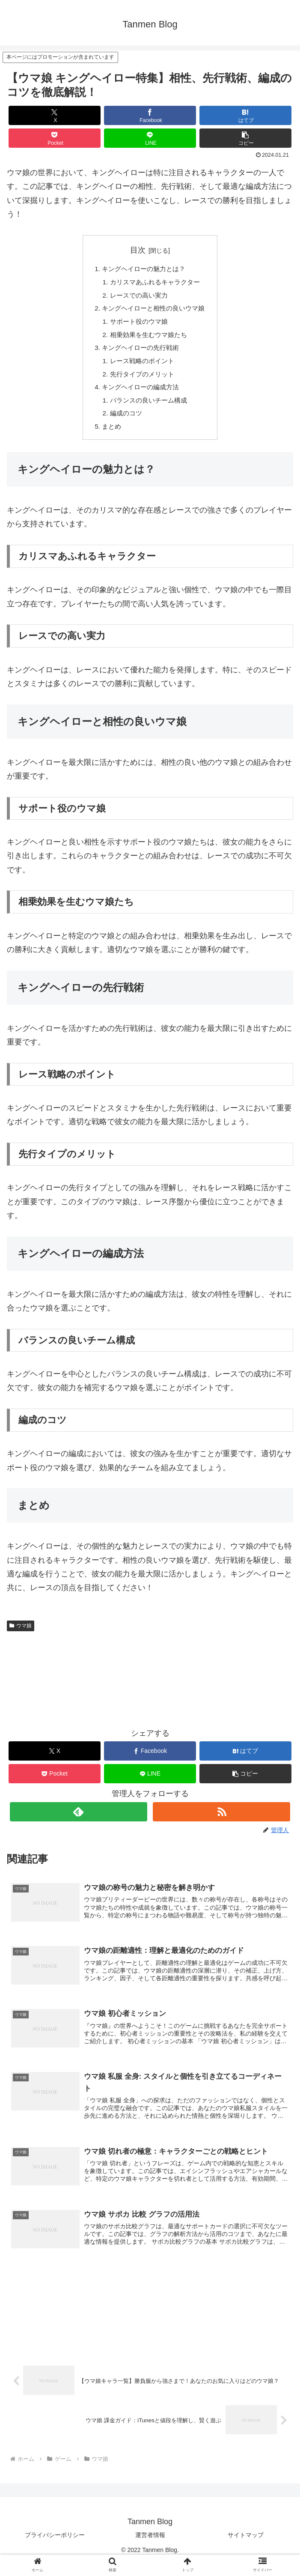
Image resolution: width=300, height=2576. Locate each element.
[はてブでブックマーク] (245, 115)
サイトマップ (246, 2548)
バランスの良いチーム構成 (148, 408)
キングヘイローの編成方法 (140, 394)
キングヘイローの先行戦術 (140, 352)
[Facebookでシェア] (150, 115)
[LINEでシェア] (150, 138)
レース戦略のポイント (141, 366)
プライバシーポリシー (55, 2548)
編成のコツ (124, 422)
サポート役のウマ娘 (138, 325)
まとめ (109, 436)
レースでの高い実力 (138, 297)
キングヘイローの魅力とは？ (143, 269)
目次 (138, 250)
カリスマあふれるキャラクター (155, 283)
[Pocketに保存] (54, 138)
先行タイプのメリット (141, 380)
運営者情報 (150, 2548)
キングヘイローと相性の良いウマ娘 (153, 311)
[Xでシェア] (54, 115)
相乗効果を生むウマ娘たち (148, 339)
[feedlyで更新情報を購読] (78, 1821)
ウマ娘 (20, 1636)
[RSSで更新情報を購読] (221, 1821)
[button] (245, 138)
